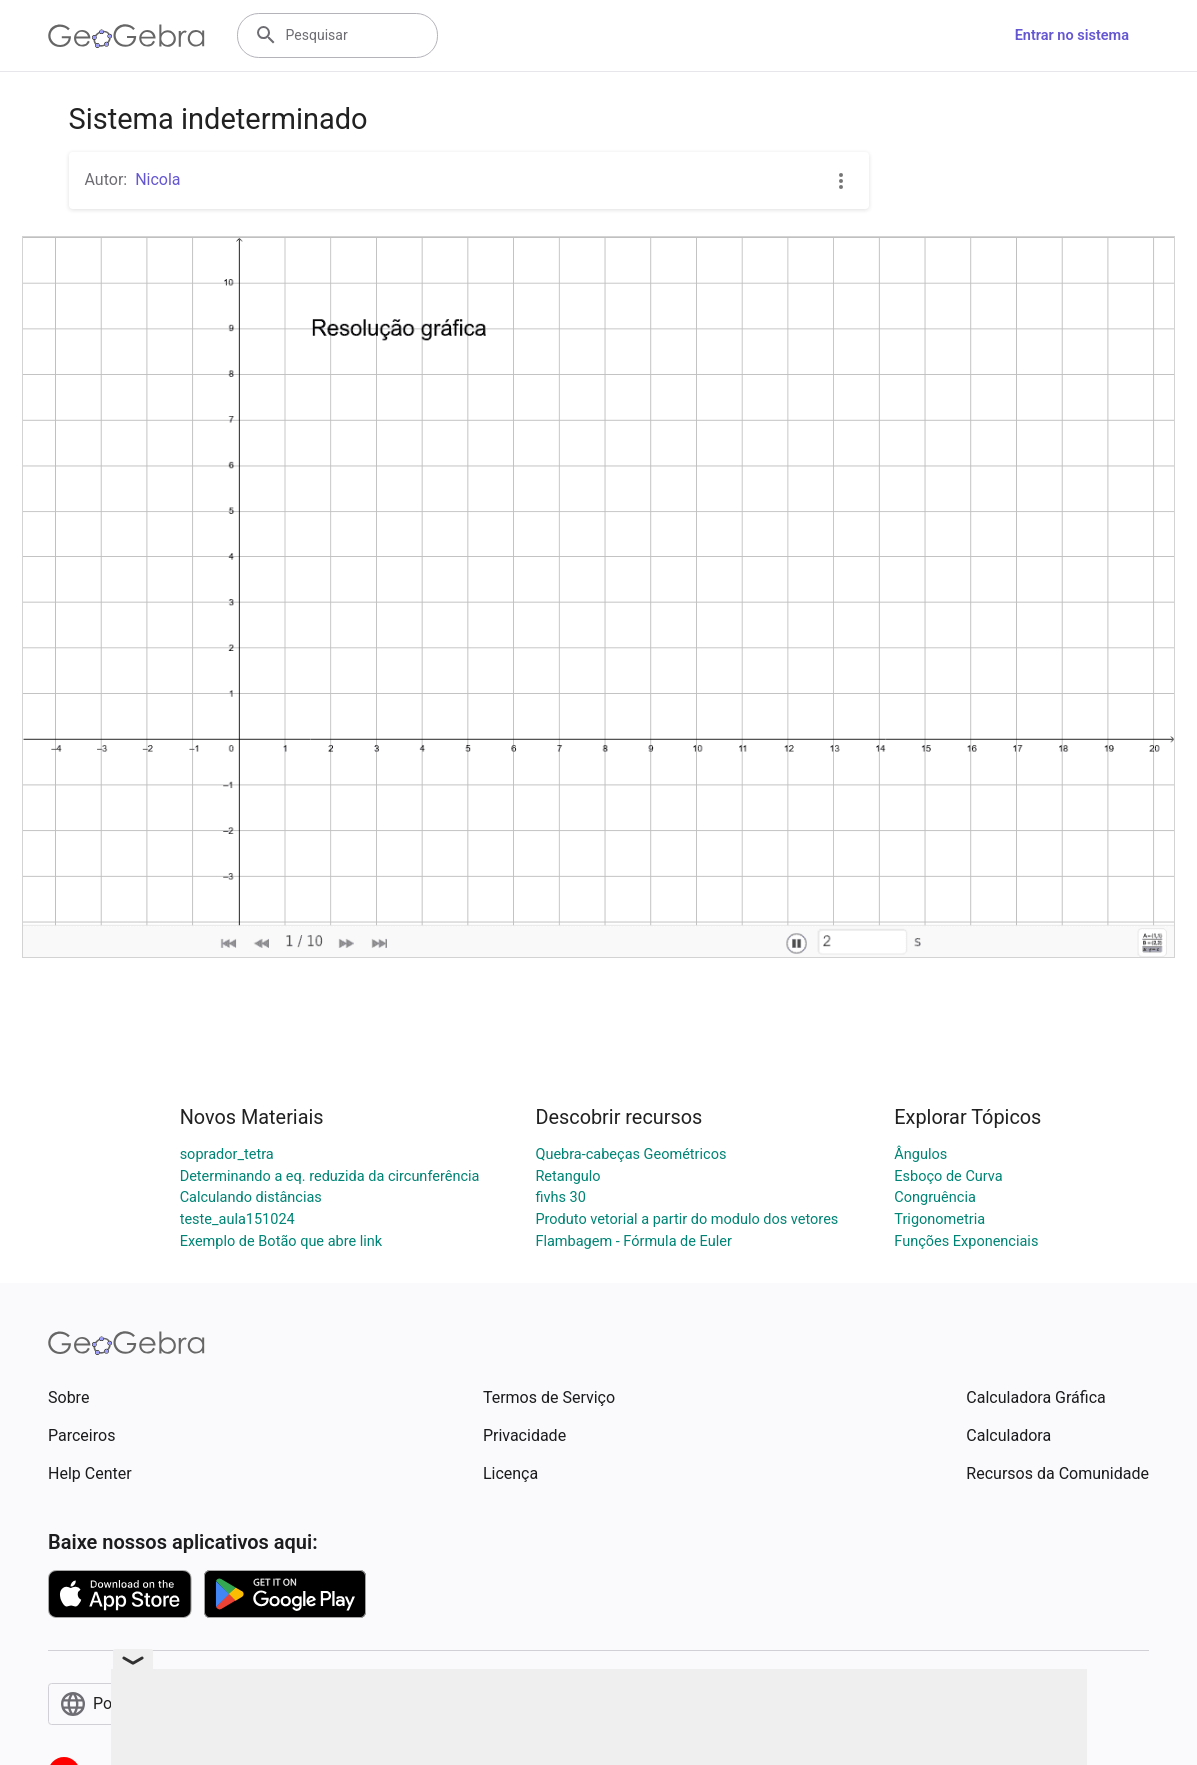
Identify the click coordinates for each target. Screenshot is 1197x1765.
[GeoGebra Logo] (126, 36)
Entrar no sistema (1072, 35)
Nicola (157, 179)
